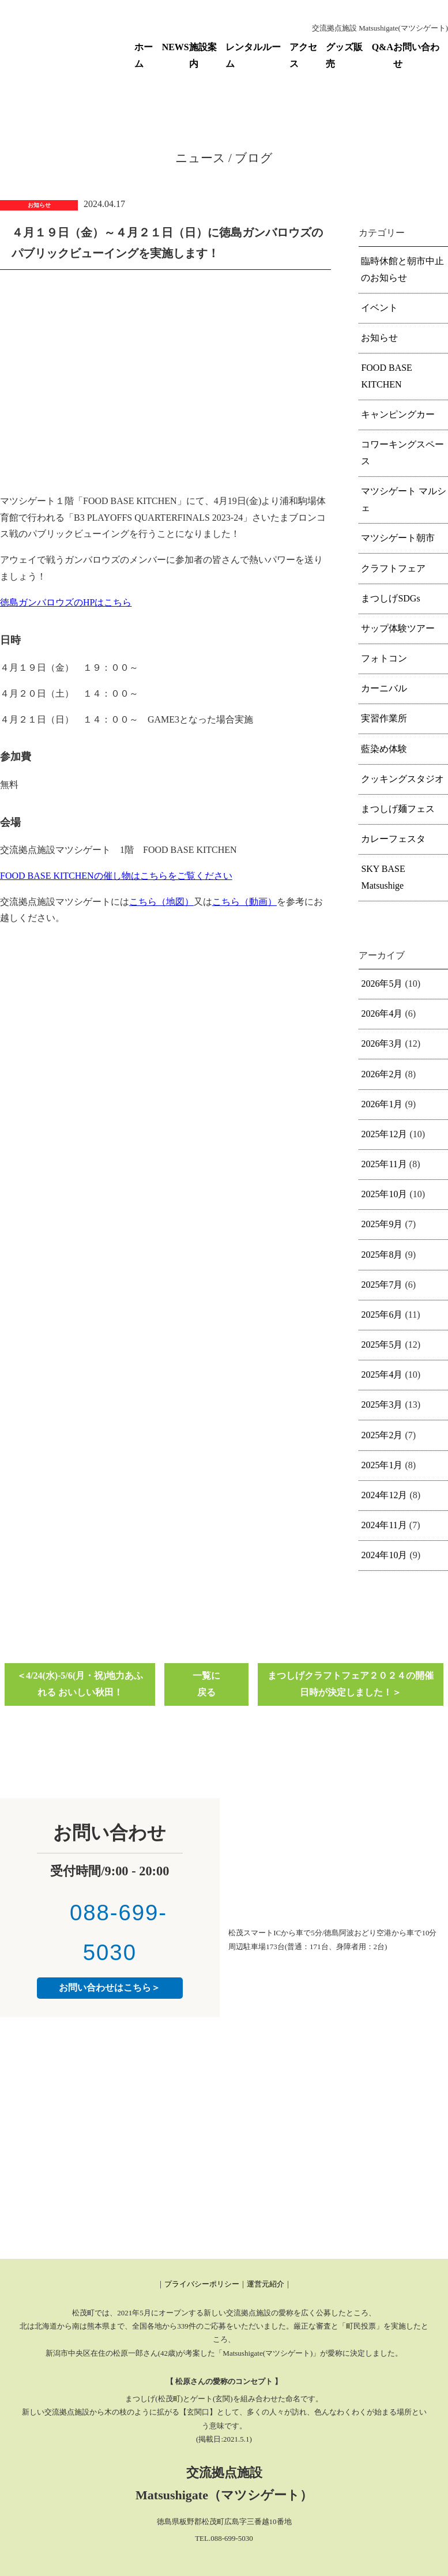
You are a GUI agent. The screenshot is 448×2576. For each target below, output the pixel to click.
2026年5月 (381, 983)
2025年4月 (381, 1374)
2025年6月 (381, 1314)
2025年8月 (381, 1254)
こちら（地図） (161, 902)
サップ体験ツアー (398, 628)
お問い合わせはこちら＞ (109, 1987)
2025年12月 (384, 1134)
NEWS (175, 47)
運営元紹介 (265, 2284)
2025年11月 (383, 1164)
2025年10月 (384, 1194)
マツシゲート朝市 (398, 538)
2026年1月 (381, 1104)
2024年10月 (384, 1555)
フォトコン (384, 658)
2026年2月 (381, 1074)
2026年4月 (381, 1013)
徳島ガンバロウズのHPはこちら (65, 602)
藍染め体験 (384, 749)
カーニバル (384, 688)
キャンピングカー (398, 414)
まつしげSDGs (390, 598)
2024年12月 (384, 1495)
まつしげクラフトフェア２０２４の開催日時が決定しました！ (351, 1684)
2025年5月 (381, 1344)
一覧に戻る (206, 1684)
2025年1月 (381, 1465)
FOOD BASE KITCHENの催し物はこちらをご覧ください (116, 876)
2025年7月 (381, 1284)
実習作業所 (384, 718)
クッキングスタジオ (402, 779)
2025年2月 (381, 1435)
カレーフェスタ (393, 839)
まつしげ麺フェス (398, 809)
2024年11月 (383, 1525)
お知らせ (379, 338)
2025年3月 (381, 1404)
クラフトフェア (393, 568)
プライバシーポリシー (201, 2284)
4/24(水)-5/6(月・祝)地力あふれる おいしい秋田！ (85, 1684)
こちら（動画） (244, 902)
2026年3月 (381, 1043)
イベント (379, 308)
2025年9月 (381, 1224)
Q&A (382, 47)
